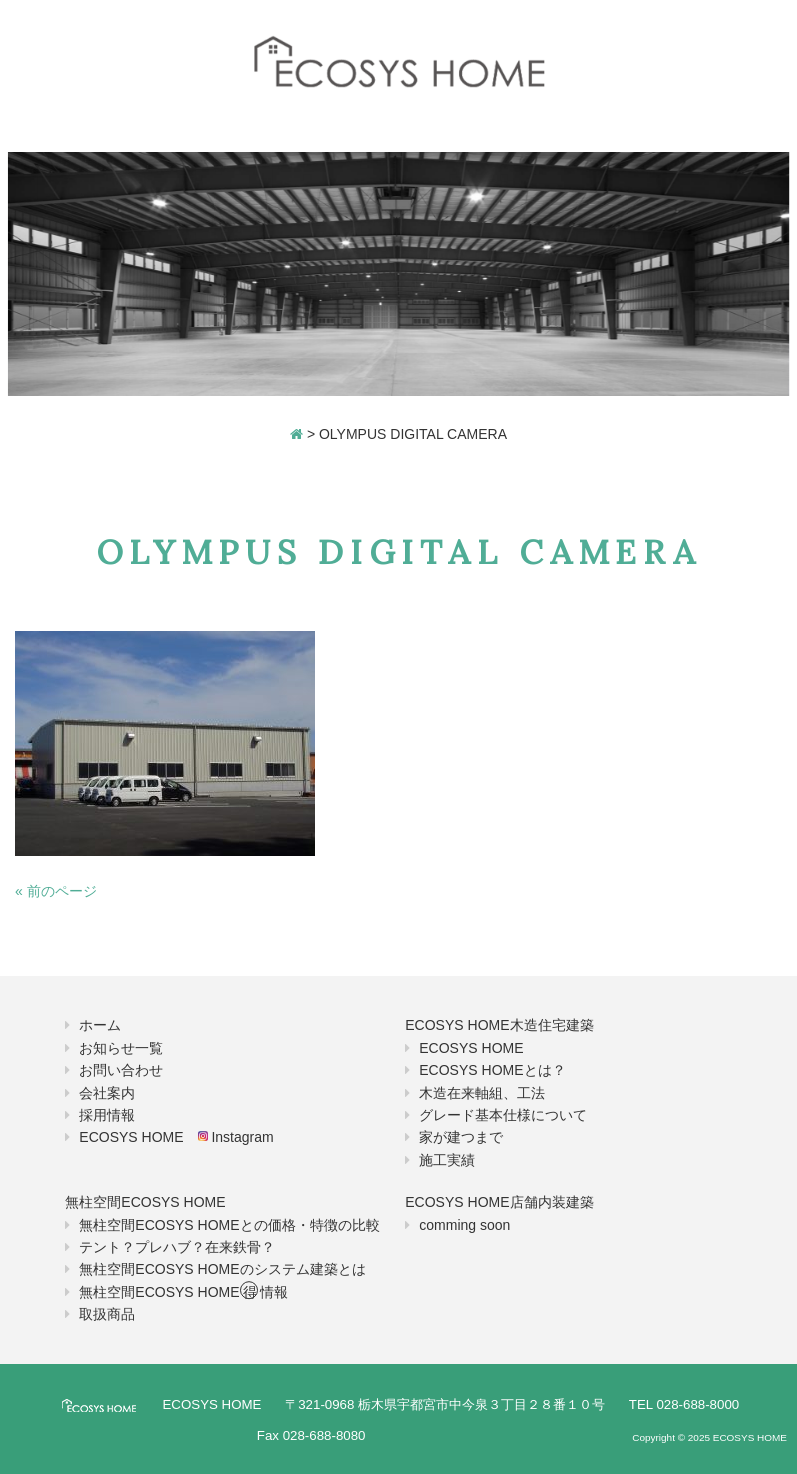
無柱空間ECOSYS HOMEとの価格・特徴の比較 (229, 1225)
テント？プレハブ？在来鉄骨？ (177, 1247)
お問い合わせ (121, 1070)
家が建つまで (461, 1137)
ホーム (100, 1025)
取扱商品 (107, 1314)
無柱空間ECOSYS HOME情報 (183, 1292)
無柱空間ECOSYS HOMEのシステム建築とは (222, 1269)
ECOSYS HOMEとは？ (492, 1070)
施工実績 (447, 1160)
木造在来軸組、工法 (482, 1093)
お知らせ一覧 (121, 1048)
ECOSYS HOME (471, 1048)
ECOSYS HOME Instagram (176, 1137)
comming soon (464, 1225)
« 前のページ (56, 891)
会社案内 (107, 1093)
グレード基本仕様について (503, 1115)
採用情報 (107, 1115)
